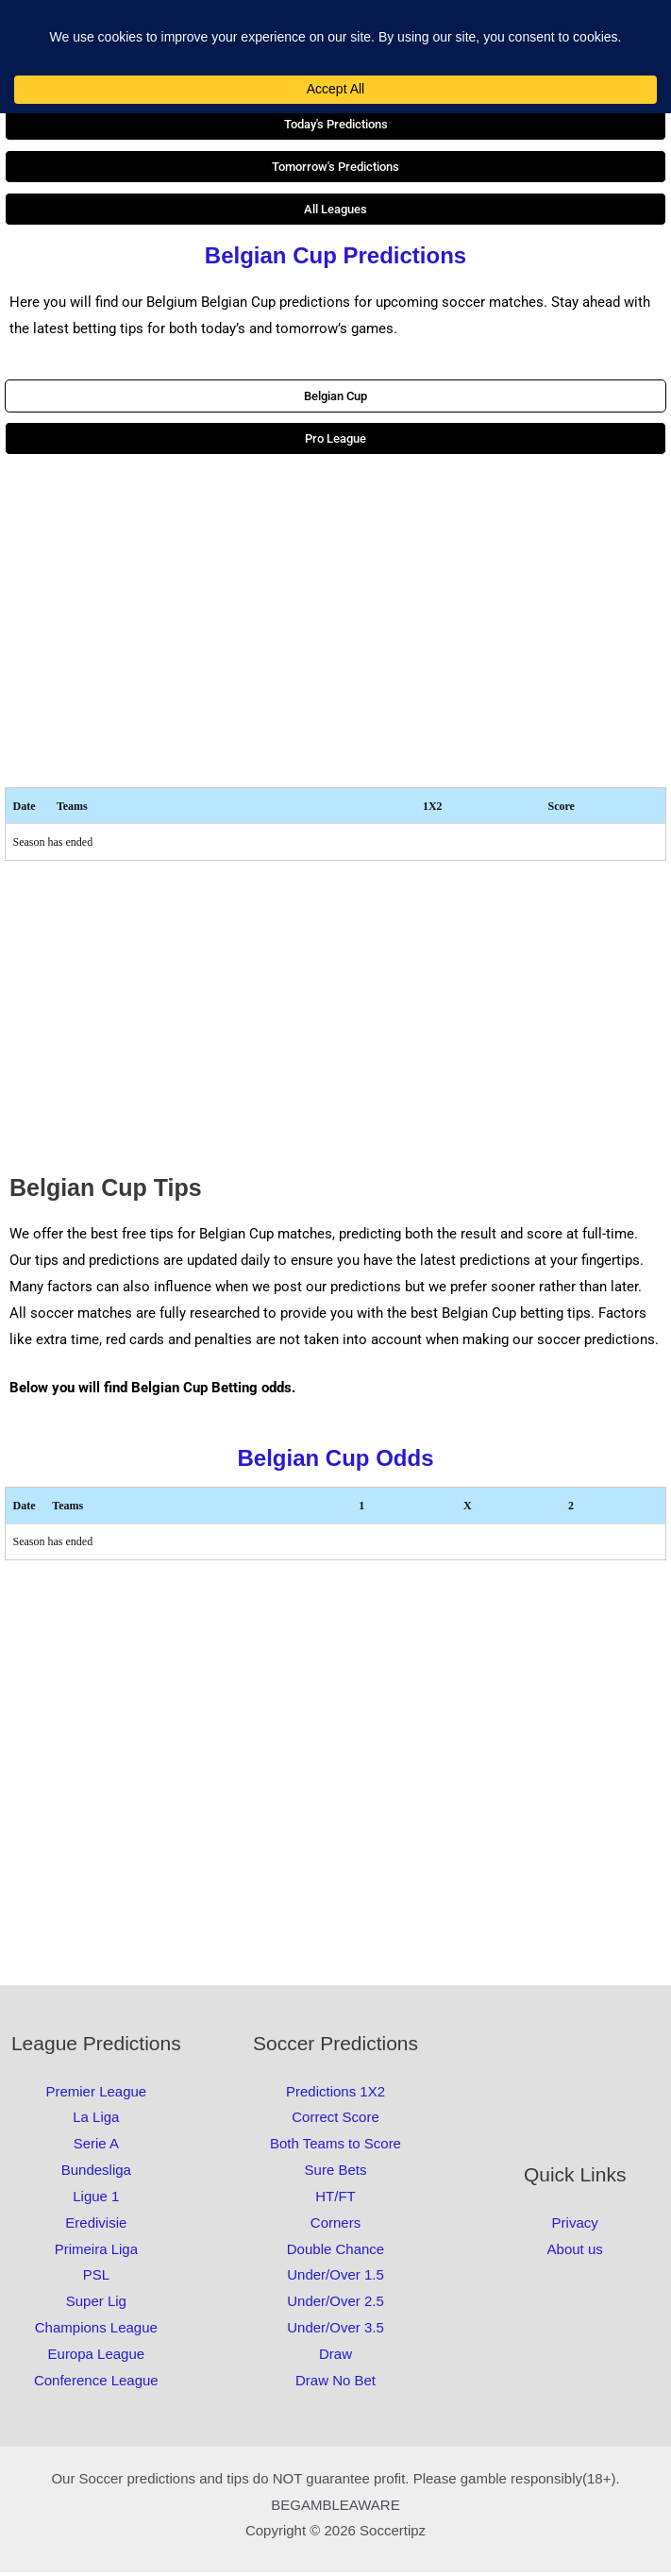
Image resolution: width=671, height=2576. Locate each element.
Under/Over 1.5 (335, 2278)
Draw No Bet (335, 2384)
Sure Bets (336, 2173)
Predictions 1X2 (335, 2094)
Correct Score (335, 2121)
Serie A (96, 2147)
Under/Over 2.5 (335, 2305)
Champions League (96, 2331)
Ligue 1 (96, 2200)
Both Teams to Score (335, 2147)
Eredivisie (95, 2226)
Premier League (95, 2094)
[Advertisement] (335, 625)
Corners (335, 2226)
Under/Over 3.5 (335, 2331)
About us (575, 2253)
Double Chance (335, 2253)
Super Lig (96, 2305)
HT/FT (335, 2200)
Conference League (96, 2384)
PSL (96, 2278)
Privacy (575, 2226)
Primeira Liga (96, 2253)
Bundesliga (96, 2173)
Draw (335, 2357)
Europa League (96, 2357)
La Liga (96, 2121)
